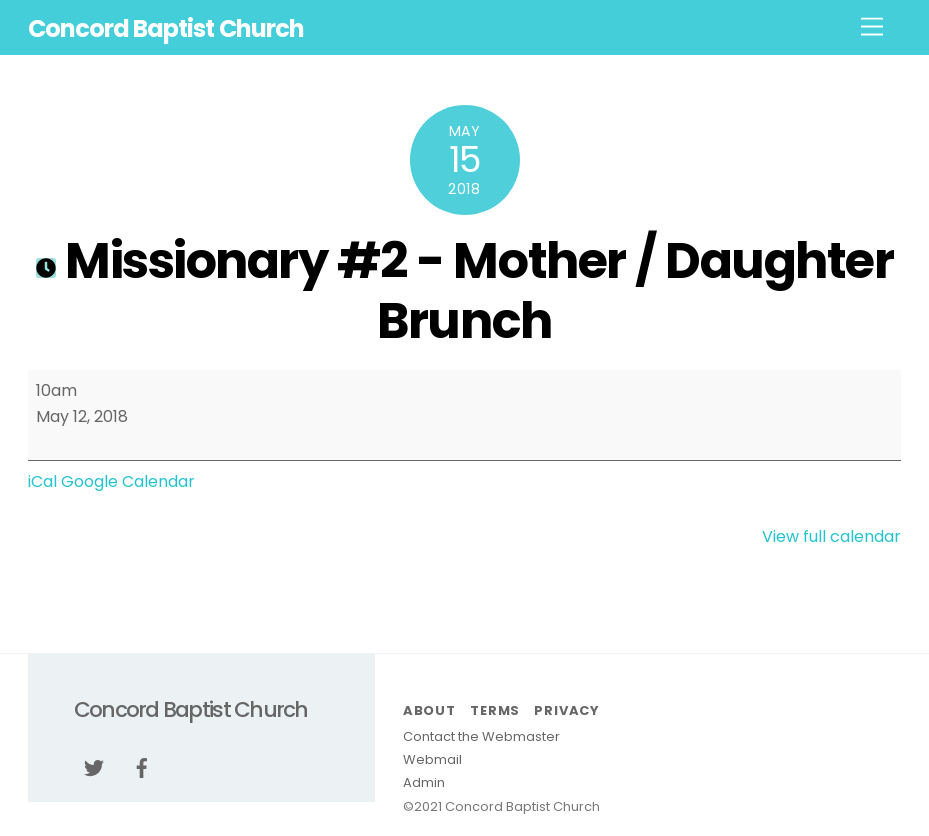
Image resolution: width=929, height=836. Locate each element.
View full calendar (831, 536)
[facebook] (142, 767)
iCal (42, 481)
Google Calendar (128, 481)
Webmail (432, 759)
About (429, 710)
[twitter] (94, 767)
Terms (495, 710)
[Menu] (872, 27)
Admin (424, 782)
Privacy (566, 710)
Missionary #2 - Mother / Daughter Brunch (464, 290)
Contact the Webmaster (481, 736)
